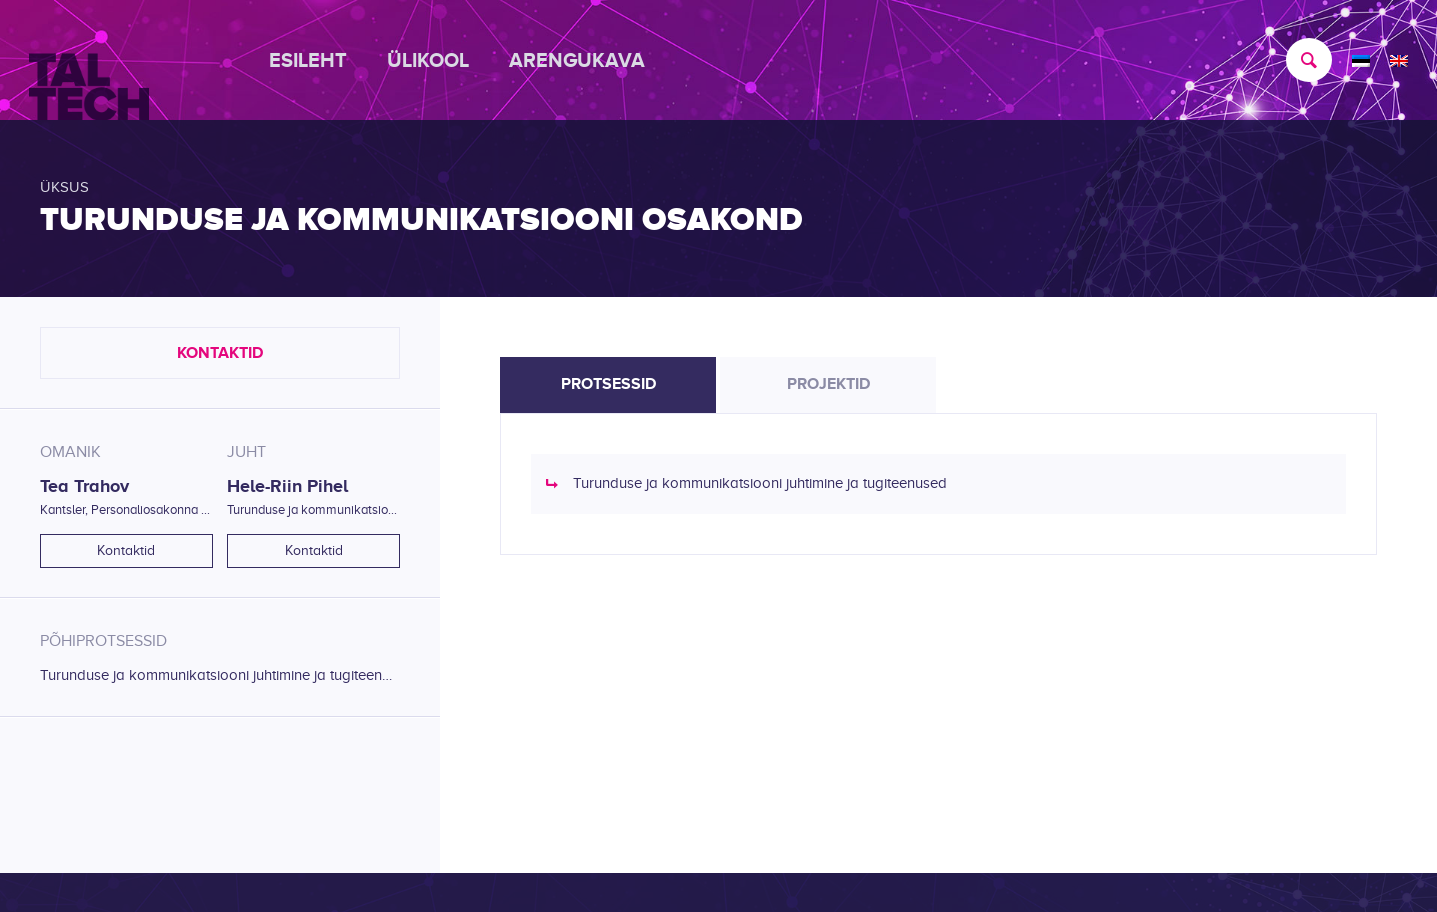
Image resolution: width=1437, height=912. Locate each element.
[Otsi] (1299, 60)
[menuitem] (318, 60)
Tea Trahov (84, 486)
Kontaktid (220, 353)
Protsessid (608, 384)
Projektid (828, 384)
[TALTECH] (89, 61)
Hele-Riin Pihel (287, 486)
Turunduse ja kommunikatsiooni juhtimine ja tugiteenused (220, 675)
